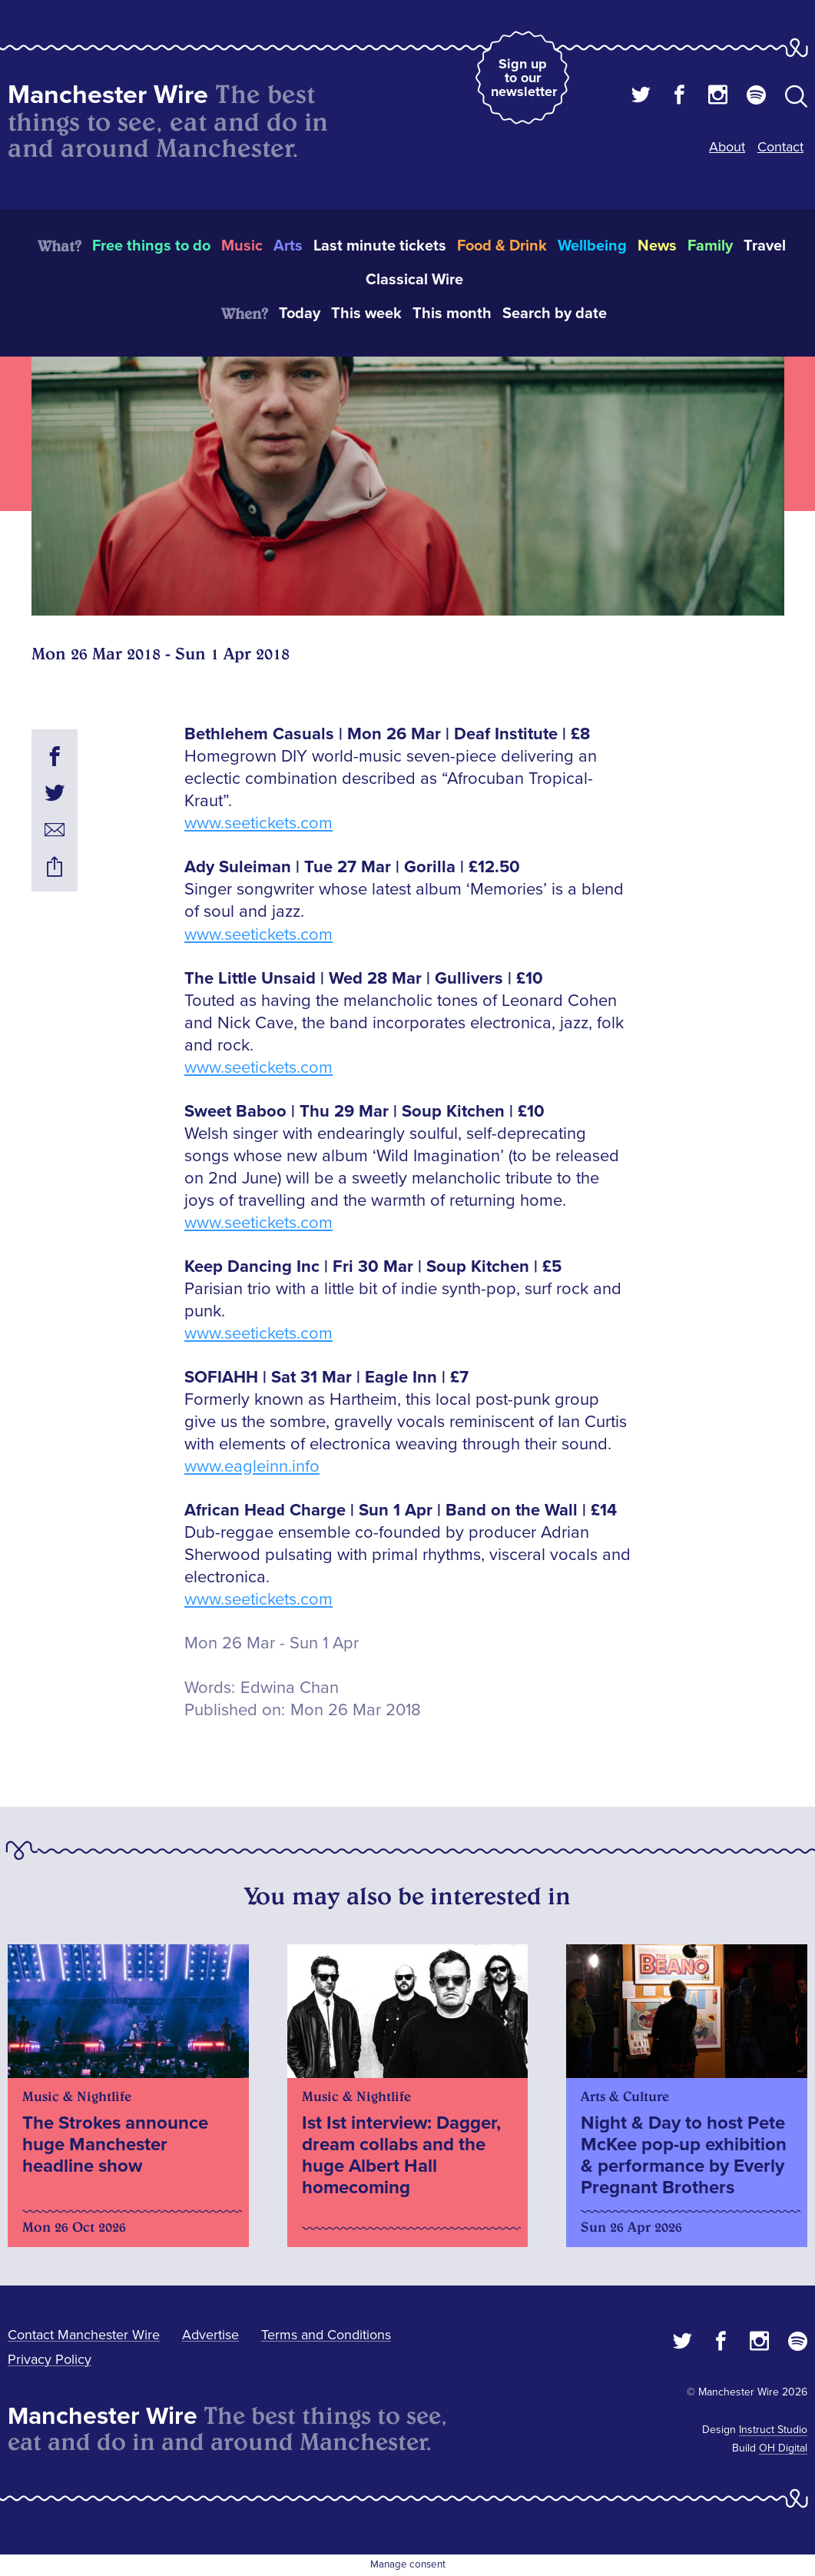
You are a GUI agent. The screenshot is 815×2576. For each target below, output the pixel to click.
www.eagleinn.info (252, 1466)
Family (710, 246)
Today (299, 313)
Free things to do (151, 246)
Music (242, 246)
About (727, 146)
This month (452, 313)
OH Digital (783, 2448)
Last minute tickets (379, 246)
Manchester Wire (108, 95)
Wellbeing (592, 246)
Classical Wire (414, 280)
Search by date (554, 313)
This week (366, 313)
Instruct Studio (773, 2429)
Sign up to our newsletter (524, 77)
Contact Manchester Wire (84, 2334)
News (657, 246)
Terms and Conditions (326, 2334)
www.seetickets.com (258, 823)
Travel (765, 246)
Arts (288, 246)
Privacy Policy (49, 2359)
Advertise (210, 2334)
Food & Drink (502, 246)
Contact (780, 146)
